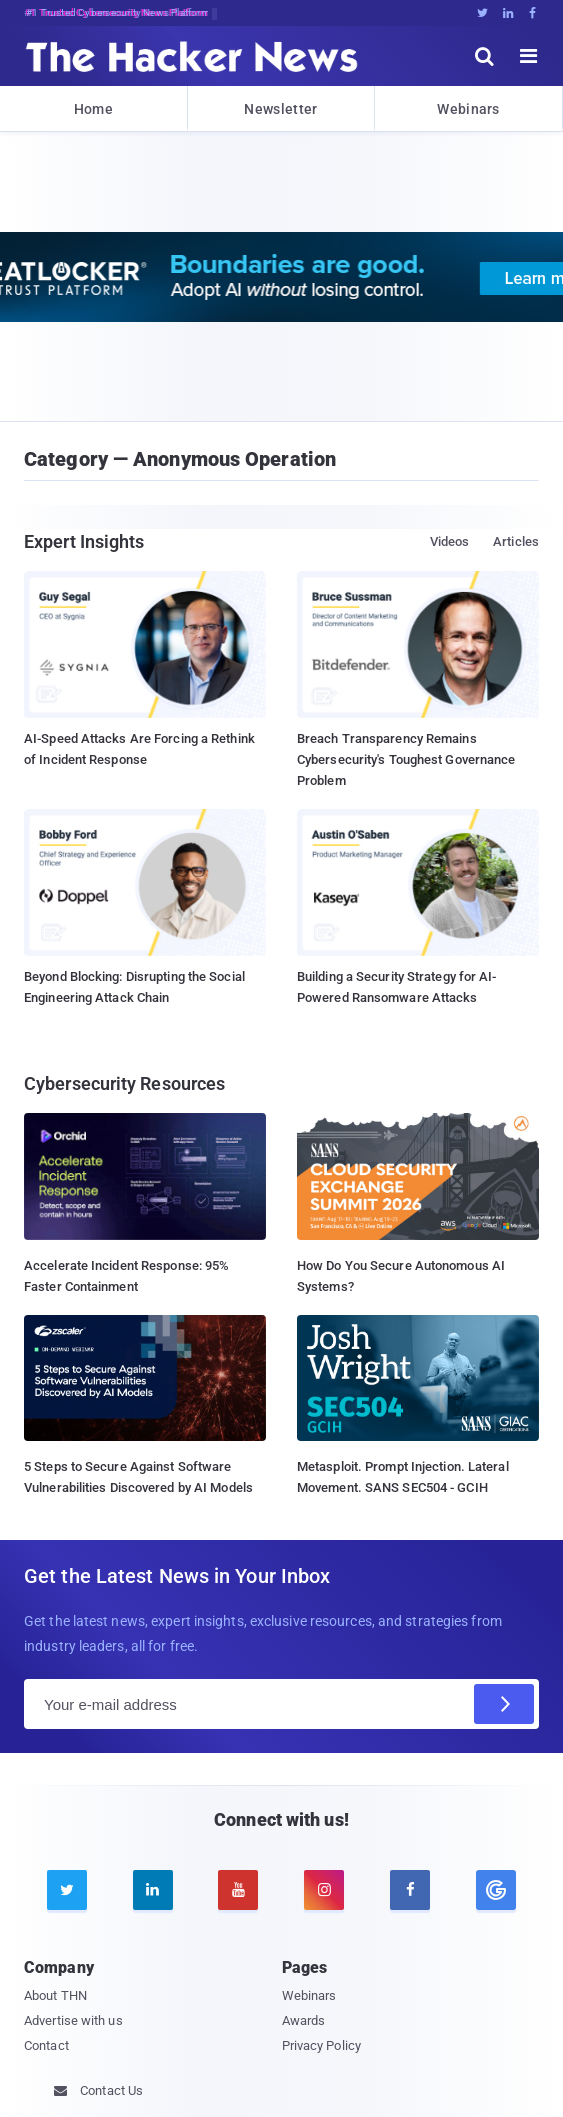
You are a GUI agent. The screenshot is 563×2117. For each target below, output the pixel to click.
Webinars (468, 109)
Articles (516, 541)
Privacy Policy (321, 2045)
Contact (46, 2045)
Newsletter (280, 109)
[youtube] (238, 1890)
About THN (55, 1995)
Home (93, 109)
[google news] (496, 1890)
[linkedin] (153, 1890)
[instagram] (324, 1890)
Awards (304, 2020)
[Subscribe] (504, 1704)
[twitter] (67, 1890)
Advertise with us (73, 2020)
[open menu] (529, 56)
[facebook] (410, 1890)
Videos (450, 541)
